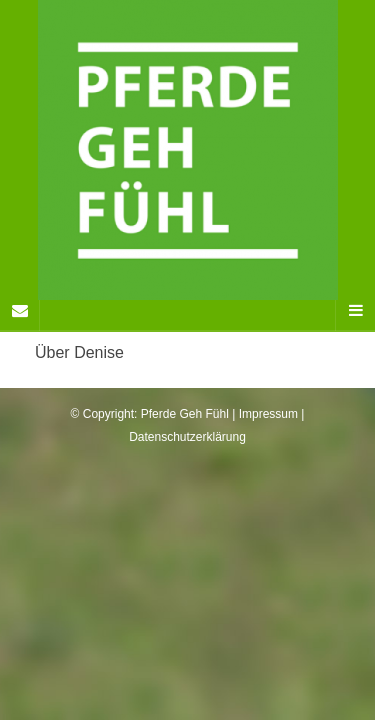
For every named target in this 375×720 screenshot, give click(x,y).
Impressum (268, 414)
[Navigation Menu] (355, 311)
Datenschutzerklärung (187, 437)
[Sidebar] (20, 311)
